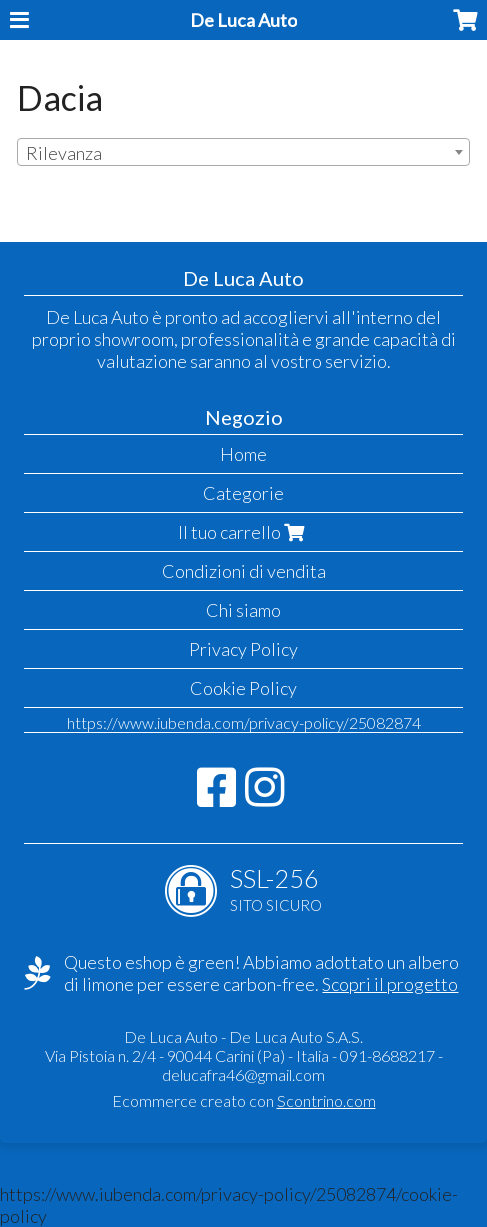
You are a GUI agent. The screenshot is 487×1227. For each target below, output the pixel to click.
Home (243, 454)
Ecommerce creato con (244, 1100)
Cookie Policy (243, 688)
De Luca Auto (243, 20)
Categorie (243, 493)
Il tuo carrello (243, 532)
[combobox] (243, 152)
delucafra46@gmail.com (243, 1074)
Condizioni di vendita (244, 571)
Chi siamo (243, 610)
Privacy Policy (243, 649)
